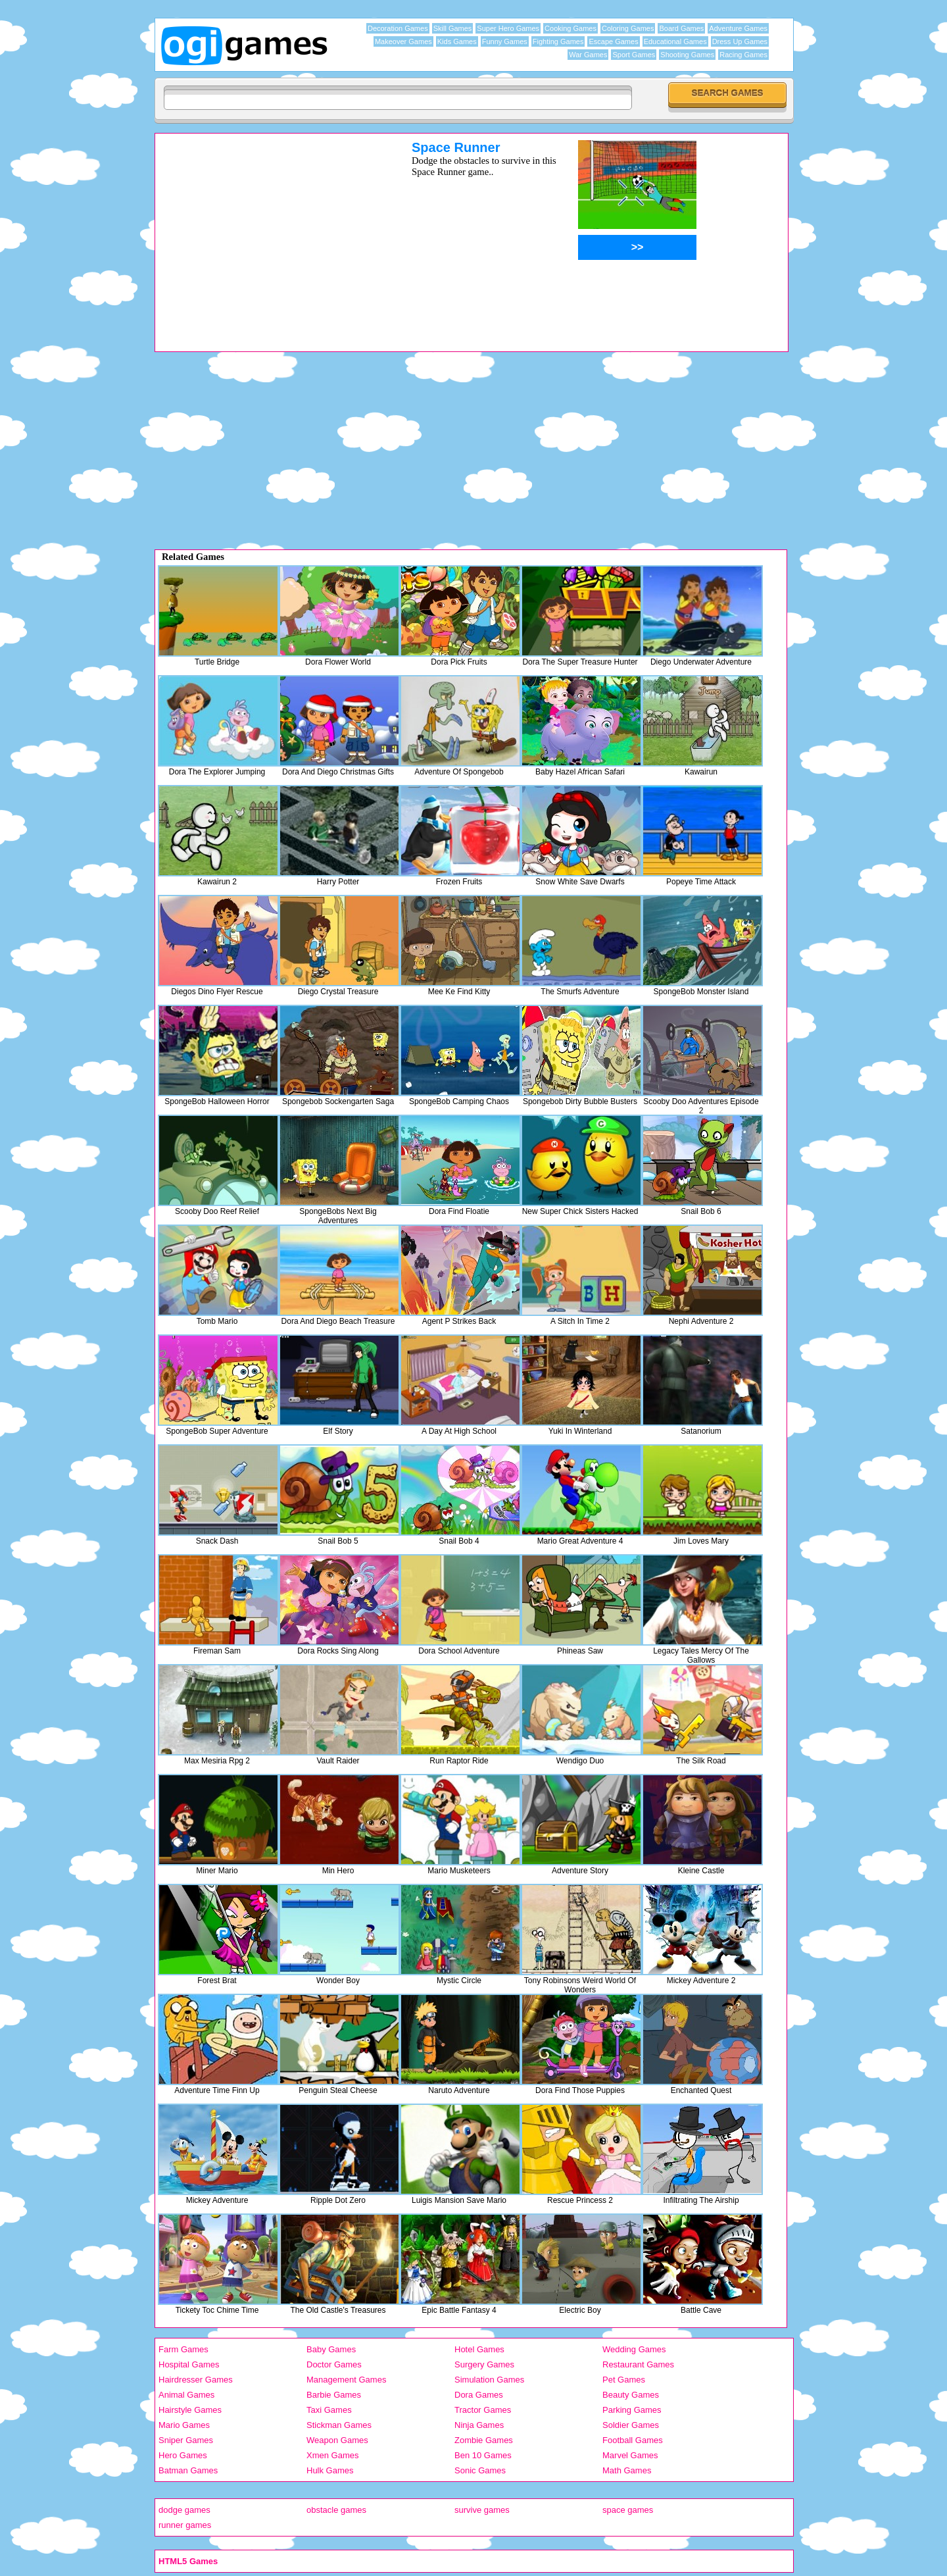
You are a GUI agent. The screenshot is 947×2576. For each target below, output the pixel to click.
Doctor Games (334, 2364)
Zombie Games (483, 2440)
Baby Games (331, 2349)
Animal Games (186, 2395)
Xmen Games (332, 2455)
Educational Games (675, 41)
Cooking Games (570, 28)
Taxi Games (329, 2410)
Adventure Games (738, 28)
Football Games (632, 2440)
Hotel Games (479, 2349)
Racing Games (743, 55)
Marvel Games (630, 2455)
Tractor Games (482, 2410)
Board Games (681, 28)
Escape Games (613, 41)
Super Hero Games (508, 28)
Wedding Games (634, 2349)
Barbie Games (333, 2395)
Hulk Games (330, 2470)
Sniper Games (185, 2440)
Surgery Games (484, 2364)
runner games (184, 2525)
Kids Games (457, 41)
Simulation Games (489, 2380)
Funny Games (504, 41)
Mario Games (184, 2425)
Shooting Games (687, 55)
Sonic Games (480, 2470)
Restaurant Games (638, 2364)
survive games (482, 2510)
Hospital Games (188, 2364)
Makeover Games (403, 41)
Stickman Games (339, 2425)
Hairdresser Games (195, 2380)
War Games (588, 55)
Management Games (346, 2380)
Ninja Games (479, 2425)
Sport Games (633, 55)
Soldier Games (630, 2425)
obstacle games (336, 2510)
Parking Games (632, 2410)
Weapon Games (337, 2440)
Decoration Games (398, 28)
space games (627, 2510)
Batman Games (188, 2470)
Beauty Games (630, 2395)
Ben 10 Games (483, 2455)
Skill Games (452, 28)
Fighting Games (558, 41)
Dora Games (478, 2395)
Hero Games (182, 2455)
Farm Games (183, 2349)
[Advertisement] (266, 232)
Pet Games (623, 2380)
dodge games (184, 2510)
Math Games (626, 2470)
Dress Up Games (739, 41)
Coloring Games (628, 28)
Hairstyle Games (190, 2410)
